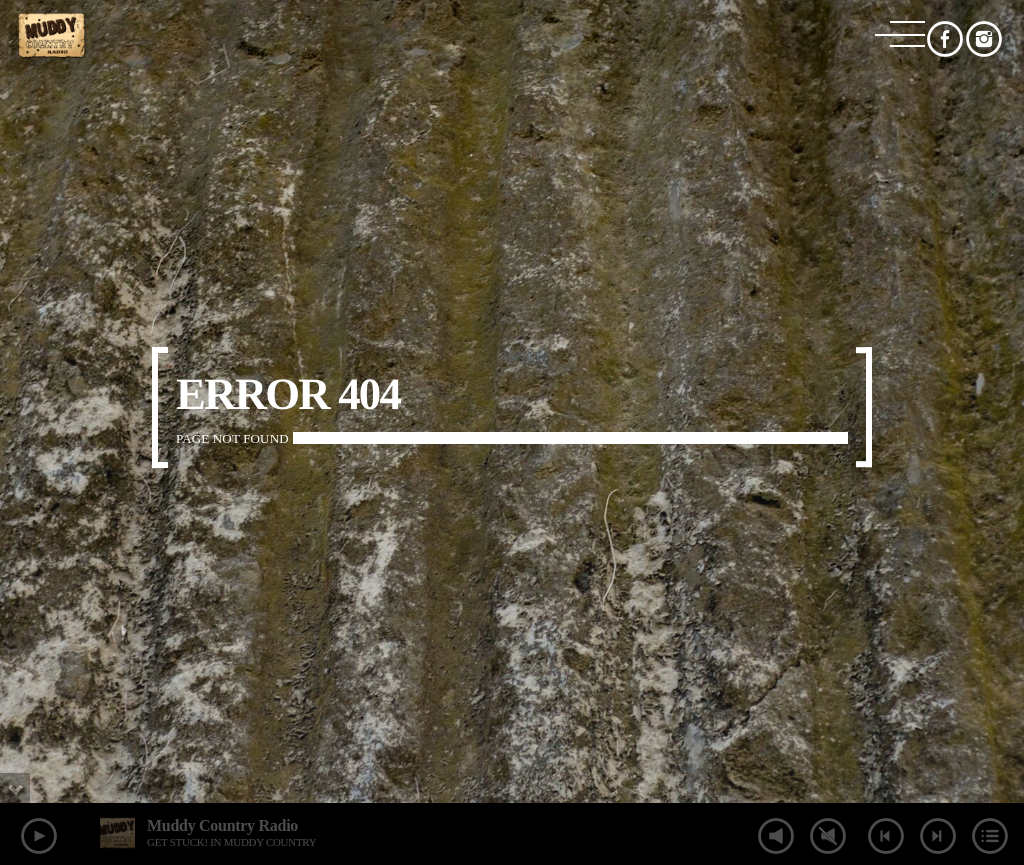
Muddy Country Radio (222, 825)
